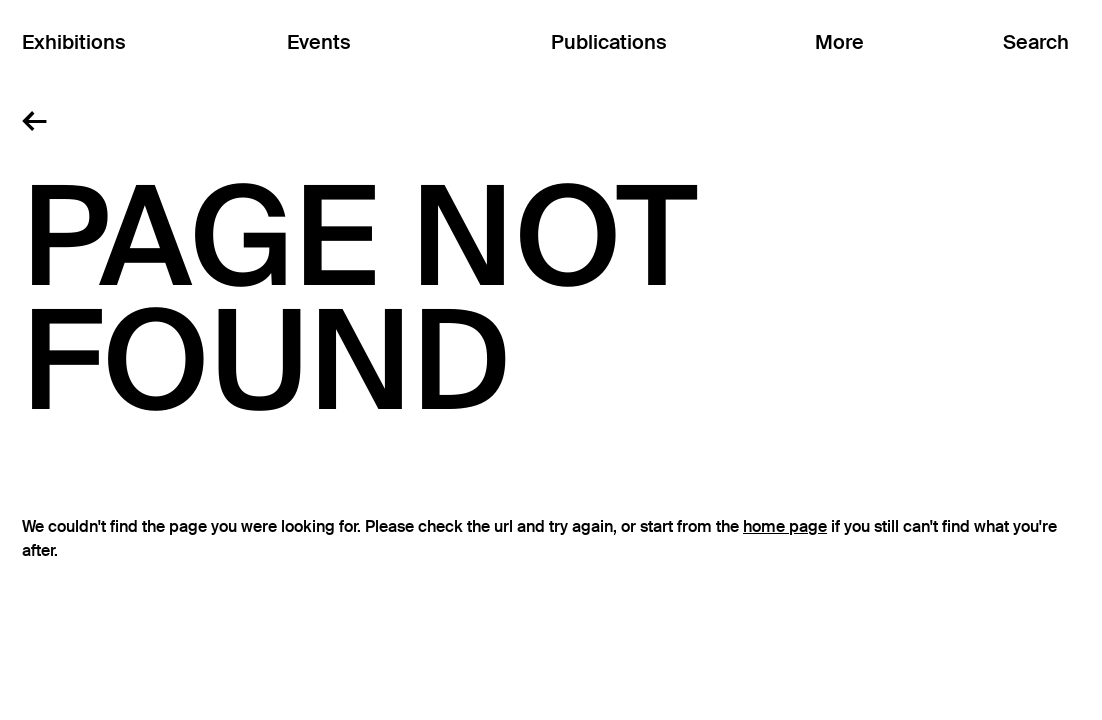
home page (785, 527)
